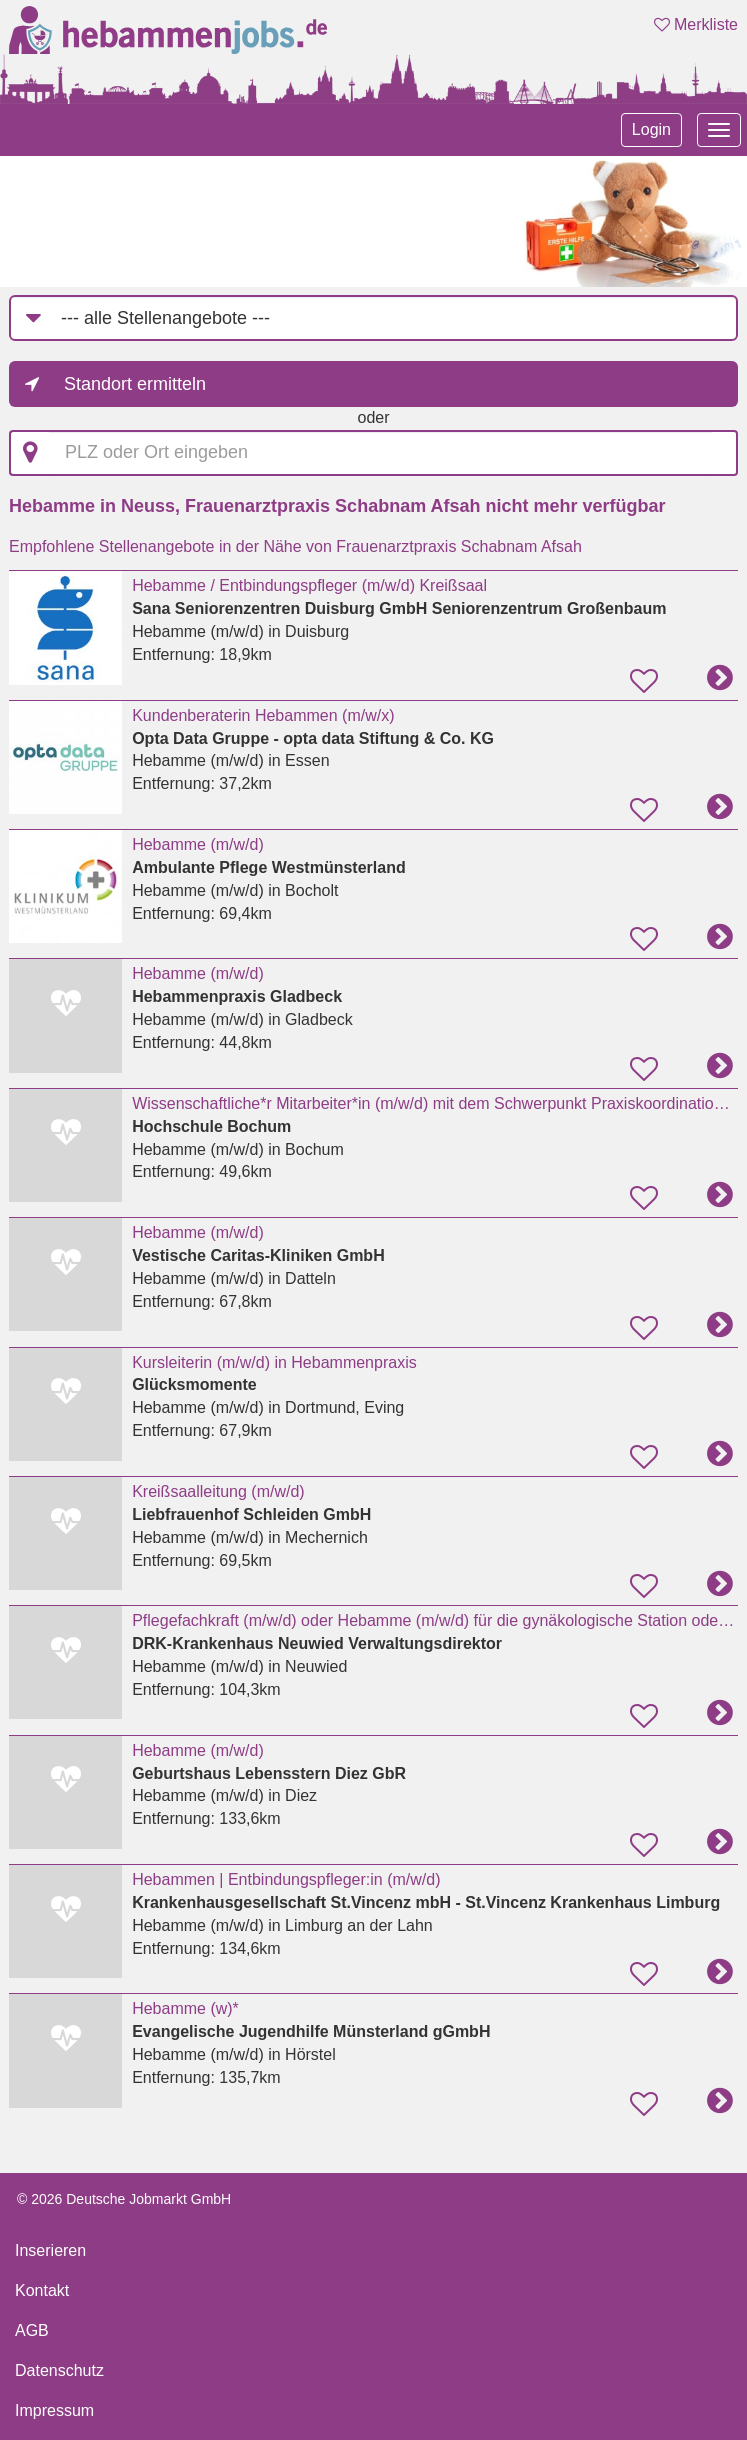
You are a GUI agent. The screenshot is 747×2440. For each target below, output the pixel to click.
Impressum (54, 2410)
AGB (32, 2330)
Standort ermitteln (135, 384)
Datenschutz (59, 2370)
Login (651, 129)
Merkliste (696, 24)
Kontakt (42, 2290)
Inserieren (50, 2250)
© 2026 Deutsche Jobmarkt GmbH (124, 2199)
